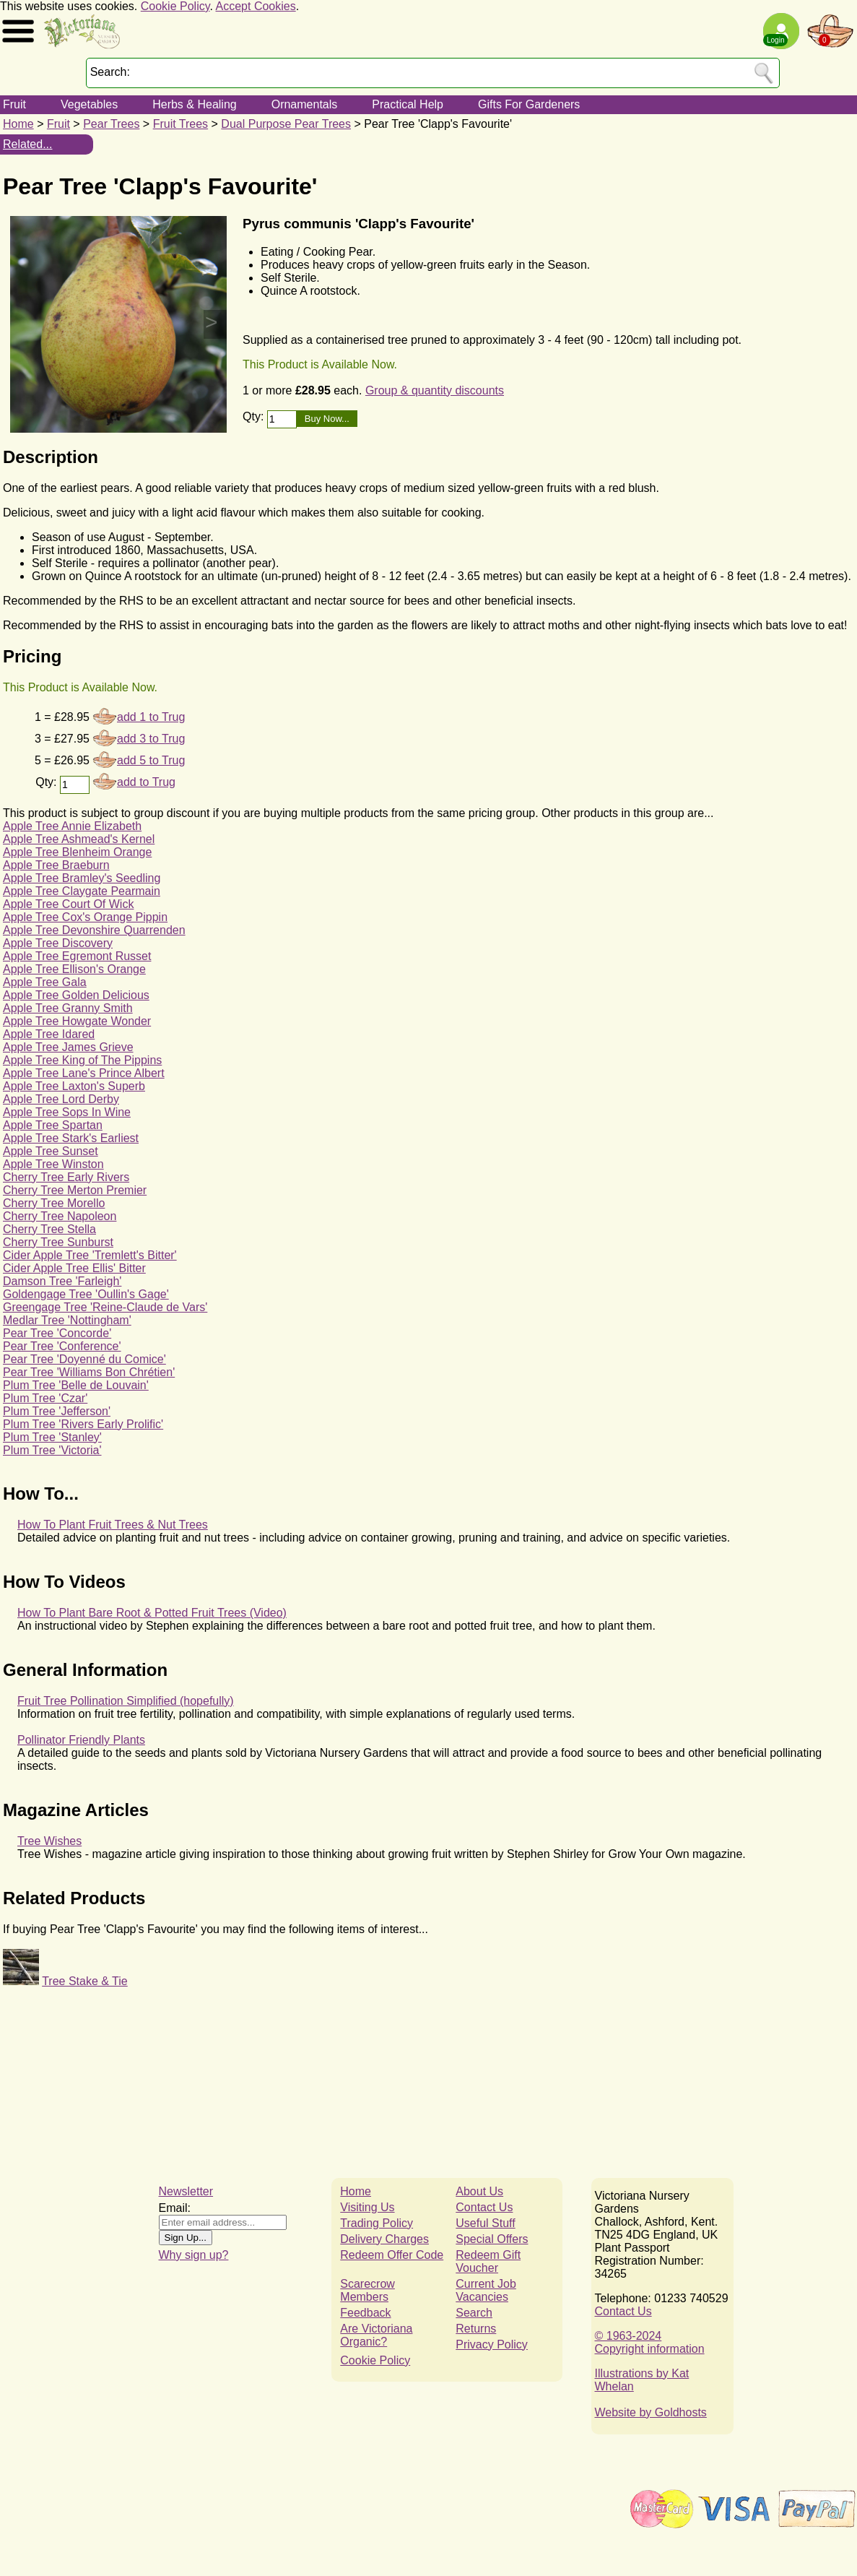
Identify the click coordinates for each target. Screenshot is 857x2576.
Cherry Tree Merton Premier (75, 1190)
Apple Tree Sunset (50, 1151)
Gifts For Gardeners (529, 104)
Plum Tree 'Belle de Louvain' (76, 1385)
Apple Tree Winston (53, 1164)
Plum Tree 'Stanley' (52, 1437)
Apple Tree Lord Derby (61, 1099)
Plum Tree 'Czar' (45, 1398)
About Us (479, 2191)
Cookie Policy (175, 6)
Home (18, 124)
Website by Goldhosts (651, 2412)
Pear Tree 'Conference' (62, 1346)
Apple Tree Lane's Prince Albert (84, 1073)
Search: (110, 72)
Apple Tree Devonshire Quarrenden (94, 930)
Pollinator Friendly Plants (81, 1740)
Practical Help (407, 104)
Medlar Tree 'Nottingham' (67, 1320)
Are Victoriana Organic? (376, 2335)
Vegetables (89, 104)
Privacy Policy (492, 2344)
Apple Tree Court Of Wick (68, 904)
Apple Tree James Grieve (68, 1047)
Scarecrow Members (367, 2290)
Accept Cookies (256, 6)
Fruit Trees (180, 124)
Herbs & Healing (194, 104)
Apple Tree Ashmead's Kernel (79, 839)
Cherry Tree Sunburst (58, 1242)
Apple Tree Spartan (53, 1125)
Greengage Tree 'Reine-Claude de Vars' (105, 1307)
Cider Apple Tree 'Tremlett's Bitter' (90, 1255)
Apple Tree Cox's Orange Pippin (85, 917)
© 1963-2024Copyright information (650, 2342)
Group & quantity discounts (434, 390)
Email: (175, 2208)
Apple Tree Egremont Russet (77, 956)
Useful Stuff (485, 2223)
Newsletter (186, 2191)
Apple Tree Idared (49, 1034)
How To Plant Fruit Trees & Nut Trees (112, 1524)
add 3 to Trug (151, 738)
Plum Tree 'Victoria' (52, 1450)
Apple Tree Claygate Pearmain (81, 891)
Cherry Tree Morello (54, 1203)
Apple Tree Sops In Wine (67, 1112)
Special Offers (492, 2239)
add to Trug (146, 782)
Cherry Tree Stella (49, 1229)
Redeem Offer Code (391, 2255)
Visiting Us (367, 2207)
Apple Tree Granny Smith (68, 1008)
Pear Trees (111, 124)
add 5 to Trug (151, 760)
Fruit (14, 104)
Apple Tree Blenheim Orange (77, 852)
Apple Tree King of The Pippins (82, 1060)
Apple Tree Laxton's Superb (74, 1086)
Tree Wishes (49, 1841)
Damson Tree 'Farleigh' (62, 1281)
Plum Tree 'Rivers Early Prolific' (83, 1424)
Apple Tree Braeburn (56, 865)
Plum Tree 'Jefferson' (56, 1411)
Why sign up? (194, 2255)
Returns (476, 2328)
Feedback (365, 2313)
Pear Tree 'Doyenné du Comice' (84, 1359)
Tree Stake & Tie (85, 1981)
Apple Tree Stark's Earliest (71, 1138)
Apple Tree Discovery (58, 943)
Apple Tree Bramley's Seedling (81, 878)
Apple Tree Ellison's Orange (74, 969)
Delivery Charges (384, 2239)
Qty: (255, 416)
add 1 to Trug (151, 717)
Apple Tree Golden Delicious (76, 995)
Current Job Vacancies (486, 2290)
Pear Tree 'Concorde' (57, 1333)
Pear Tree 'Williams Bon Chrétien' (89, 1372)
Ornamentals (304, 104)
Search (474, 2313)
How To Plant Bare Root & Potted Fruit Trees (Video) (152, 1613)
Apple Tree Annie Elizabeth (72, 826)
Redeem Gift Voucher (488, 2261)
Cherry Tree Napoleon (59, 1216)
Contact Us (484, 2207)
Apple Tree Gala (45, 982)
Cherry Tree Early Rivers (66, 1177)
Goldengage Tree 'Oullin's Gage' (86, 1294)
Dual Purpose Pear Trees (286, 124)
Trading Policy (376, 2223)
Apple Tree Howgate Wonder (77, 1021)
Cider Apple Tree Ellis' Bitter (74, 1268)
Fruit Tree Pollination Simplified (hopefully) (125, 1701)
